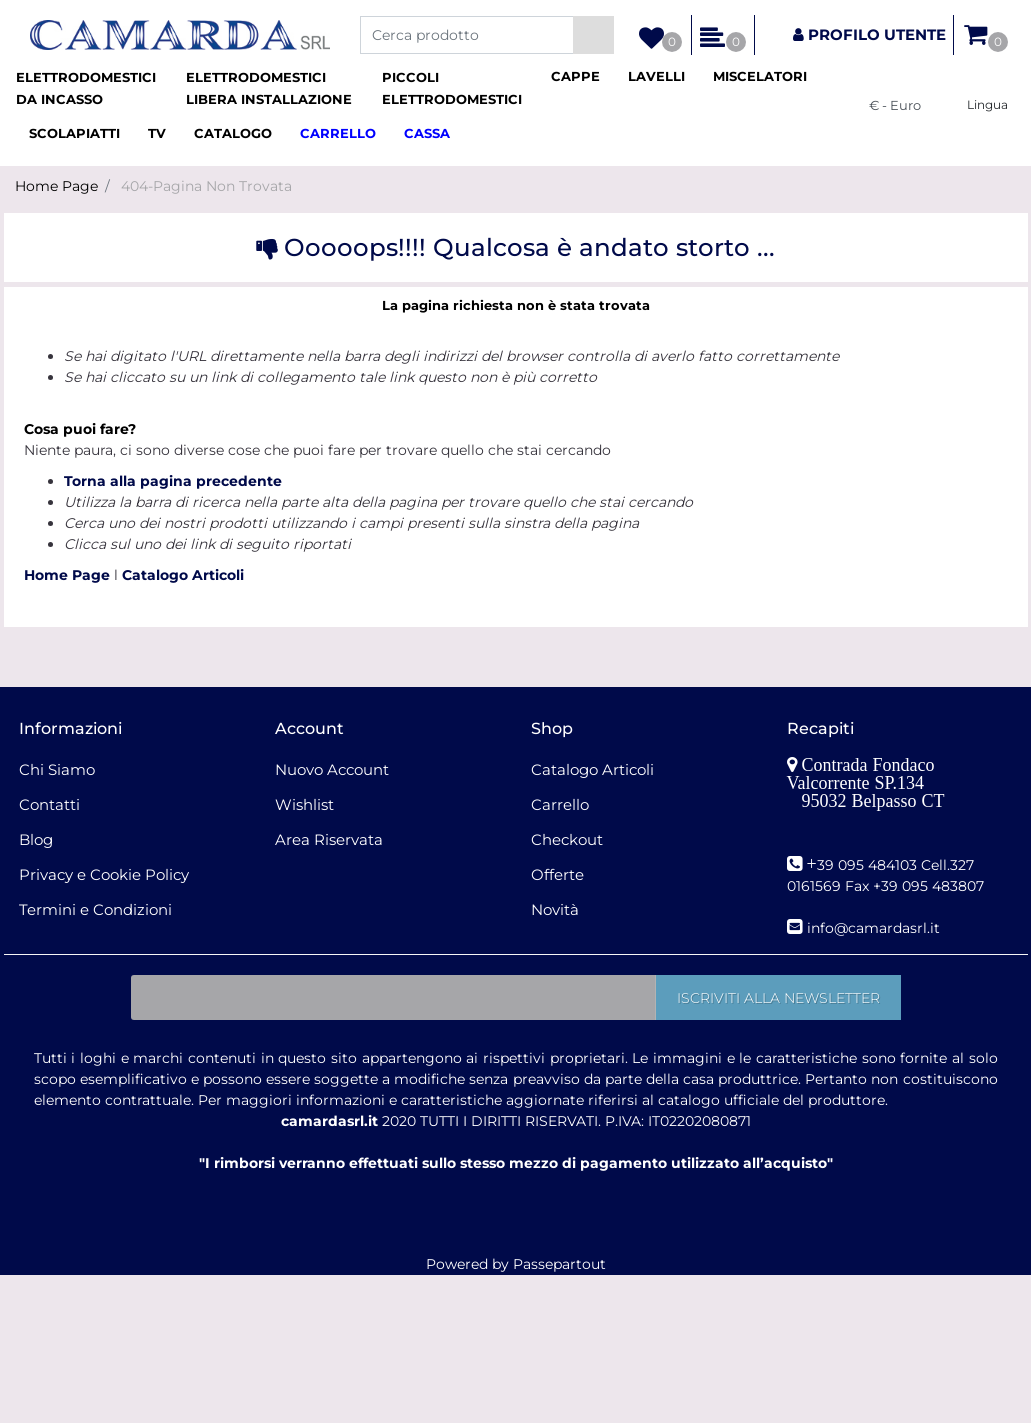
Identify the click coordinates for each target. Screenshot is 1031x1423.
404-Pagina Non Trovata (206, 186)
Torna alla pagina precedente (173, 481)
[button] (593, 35)
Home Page (56, 186)
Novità (555, 909)
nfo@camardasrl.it (875, 928)
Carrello (560, 804)
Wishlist (304, 804)
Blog (36, 839)
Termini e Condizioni (95, 909)
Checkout (567, 839)
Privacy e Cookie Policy (104, 874)
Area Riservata (329, 839)
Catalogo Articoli (183, 575)
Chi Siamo (57, 769)
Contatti (49, 804)
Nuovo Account (332, 769)
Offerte (557, 874)
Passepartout (559, 1264)
